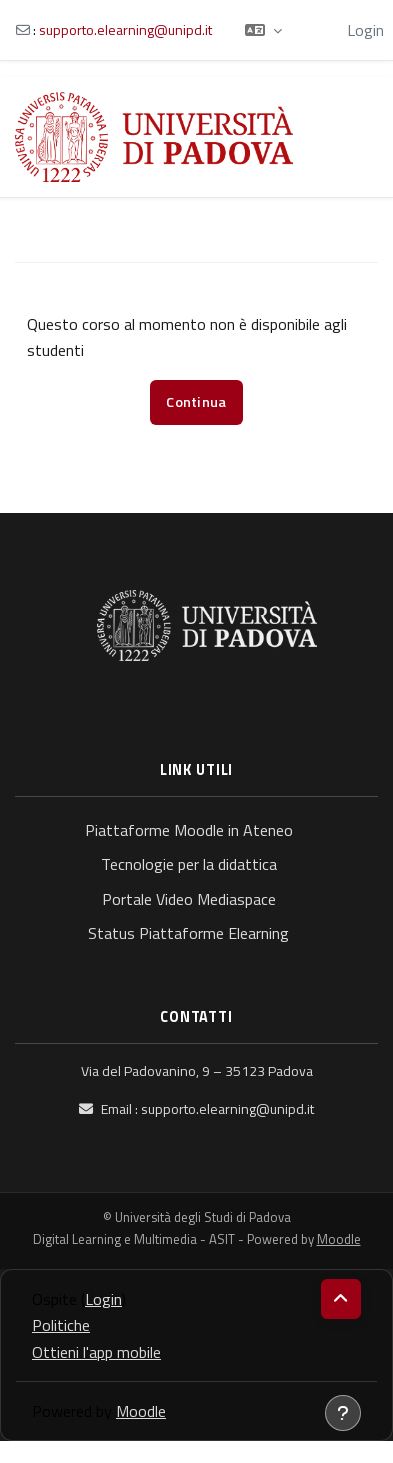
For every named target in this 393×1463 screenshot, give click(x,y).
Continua (196, 402)
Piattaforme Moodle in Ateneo (189, 830)
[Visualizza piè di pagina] (343, 1413)
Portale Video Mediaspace (189, 899)
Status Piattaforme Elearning (188, 933)
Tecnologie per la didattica (189, 864)
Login (365, 30)
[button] (263, 30)
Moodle (339, 1239)
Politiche (61, 1325)
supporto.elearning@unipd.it (125, 29)
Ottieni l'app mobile (96, 1352)
